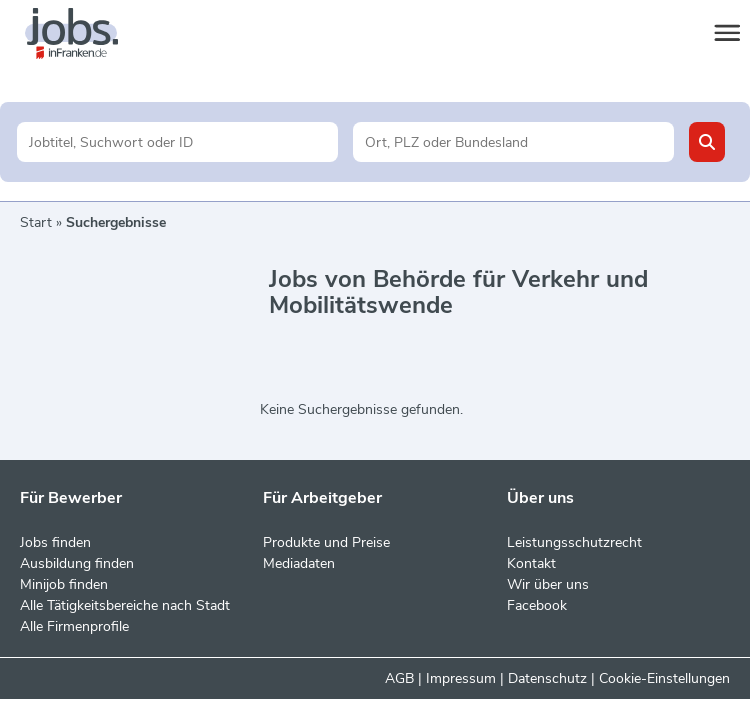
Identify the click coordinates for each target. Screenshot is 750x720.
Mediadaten (299, 563)
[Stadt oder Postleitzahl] (513, 142)
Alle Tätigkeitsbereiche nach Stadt (125, 605)
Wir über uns (548, 584)
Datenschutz (547, 678)
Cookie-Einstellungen (664, 678)
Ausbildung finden (77, 563)
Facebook (537, 605)
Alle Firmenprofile (74, 626)
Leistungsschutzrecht (574, 542)
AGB (399, 678)
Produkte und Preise (326, 542)
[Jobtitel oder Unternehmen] (177, 142)
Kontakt (531, 563)
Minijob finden (64, 584)
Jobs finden (55, 542)
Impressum (461, 678)
